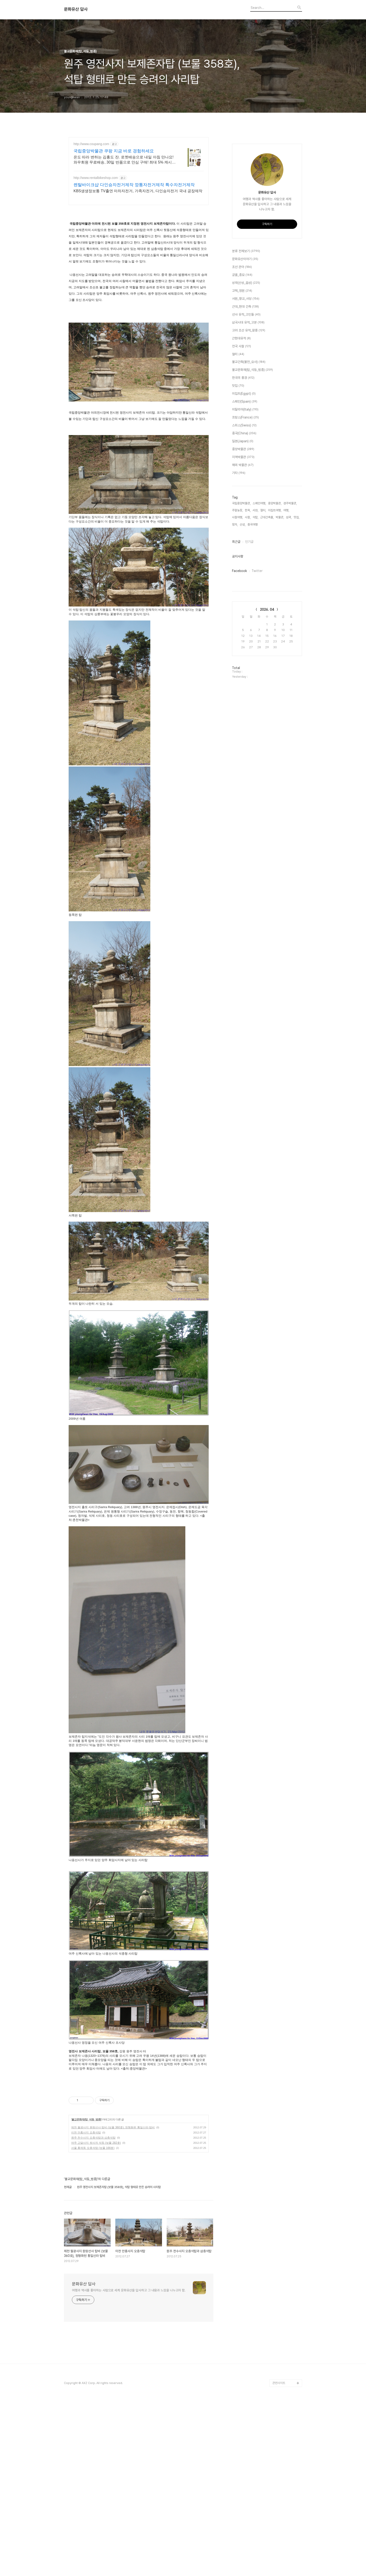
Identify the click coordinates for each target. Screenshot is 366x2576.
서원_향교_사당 (245, 298)
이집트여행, (275, 510)
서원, (255, 510)
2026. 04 (267, 609)
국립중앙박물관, (241, 503)
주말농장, (237, 510)
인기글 (249, 542)
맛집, (296, 517)
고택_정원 (242, 291)
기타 (238, 473)
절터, (263, 510)
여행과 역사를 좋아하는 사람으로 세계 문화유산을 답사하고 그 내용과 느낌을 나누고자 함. (129, 2387)
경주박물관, (290, 503)
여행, (286, 510)
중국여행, (252, 524)
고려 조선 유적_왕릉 (248, 330)
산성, (243, 524)
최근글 (236, 542)
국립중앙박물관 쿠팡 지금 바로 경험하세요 (114, 151)
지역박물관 (243, 457)
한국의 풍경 (243, 378)
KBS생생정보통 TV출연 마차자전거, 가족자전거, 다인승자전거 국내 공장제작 (138, 191)
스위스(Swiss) (244, 425)
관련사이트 (278, 2479)
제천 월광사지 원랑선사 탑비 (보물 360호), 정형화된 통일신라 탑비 (113, 2224)
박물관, (280, 517)
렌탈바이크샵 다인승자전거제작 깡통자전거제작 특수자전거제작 (134, 184)
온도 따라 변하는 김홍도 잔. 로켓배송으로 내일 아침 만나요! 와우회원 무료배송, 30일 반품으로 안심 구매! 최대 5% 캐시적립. (125, 160)
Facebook (239, 571)
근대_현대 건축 (245, 306)
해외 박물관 (242, 465)
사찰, (248, 517)
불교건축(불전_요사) (248, 362)
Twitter (257, 571)
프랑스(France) (245, 417)
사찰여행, (237, 517)
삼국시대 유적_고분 (248, 322)
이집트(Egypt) (244, 393)
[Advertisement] (154, 2097)
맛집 (238, 385)
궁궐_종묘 (242, 275)
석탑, (255, 517)
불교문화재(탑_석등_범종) (86, 2216)
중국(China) (244, 433)
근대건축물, (267, 517)
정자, (235, 524)
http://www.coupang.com (91, 144)
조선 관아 (242, 267)
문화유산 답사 (76, 9)
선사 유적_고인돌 (246, 314)
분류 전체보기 (246, 251)
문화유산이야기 (245, 259)
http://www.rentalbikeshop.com (96, 178)
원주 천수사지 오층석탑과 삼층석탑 (93, 2234)
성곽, (289, 517)
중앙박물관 (243, 449)
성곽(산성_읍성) (246, 283)
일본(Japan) (242, 441)
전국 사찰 (241, 346)
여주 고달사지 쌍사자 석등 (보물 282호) (96, 2239)
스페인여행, (259, 503)
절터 (238, 354)
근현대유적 (241, 338)
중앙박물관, (275, 503)
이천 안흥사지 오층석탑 (86, 2229)
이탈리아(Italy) (245, 409)
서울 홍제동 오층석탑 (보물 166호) (92, 2244)
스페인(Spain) (244, 401)
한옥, (248, 510)
